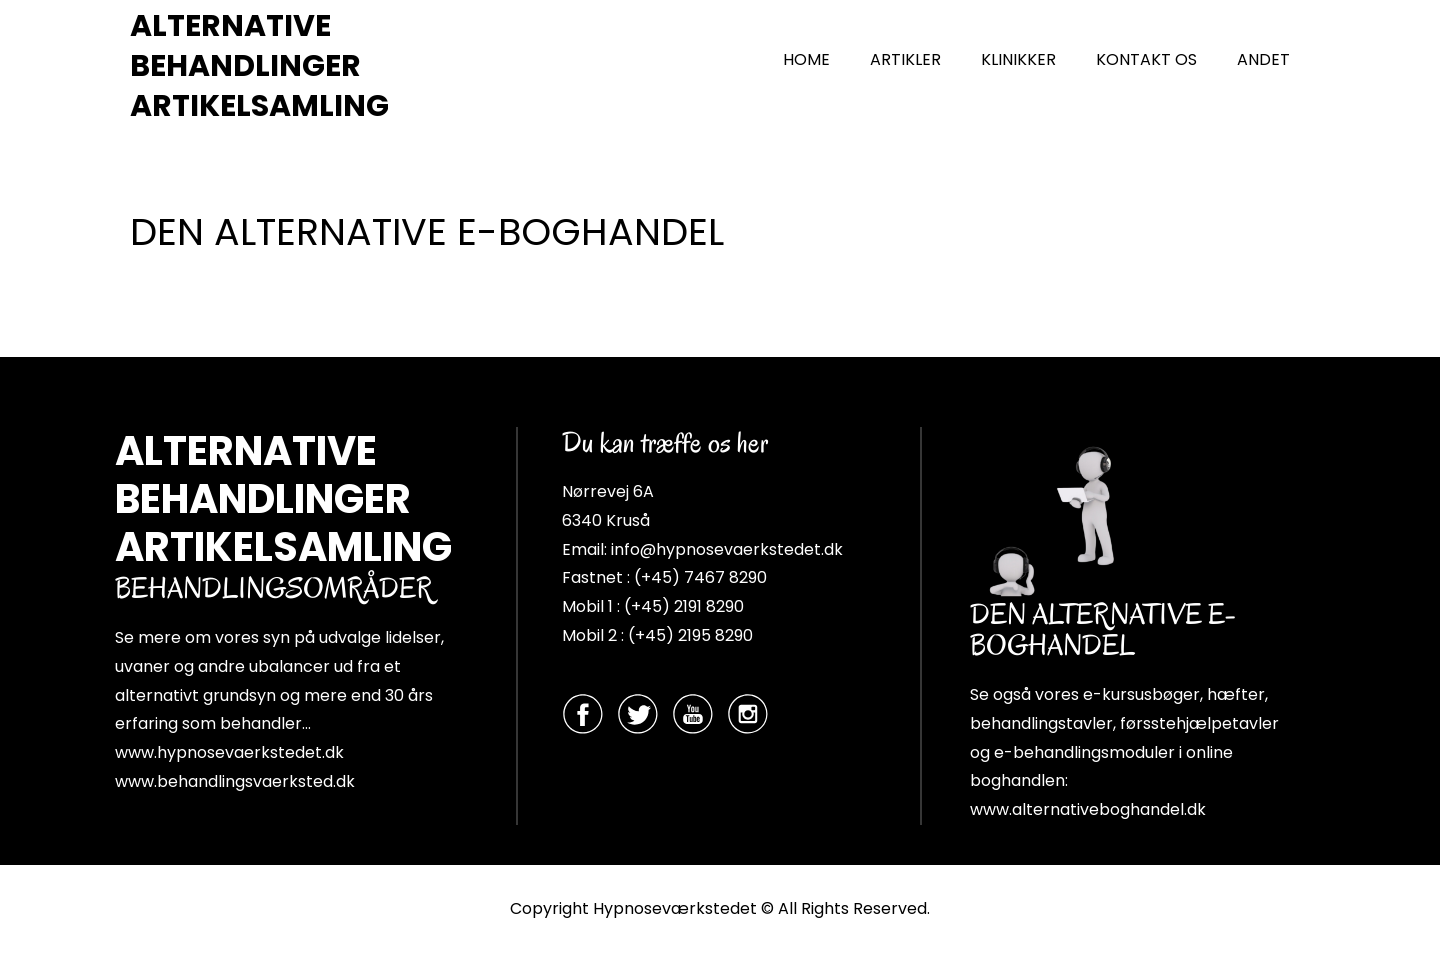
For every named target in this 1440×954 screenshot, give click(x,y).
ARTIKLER (905, 59)
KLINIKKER (1018, 59)
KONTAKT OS (1146, 59)
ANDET (1263, 59)
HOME (806, 59)
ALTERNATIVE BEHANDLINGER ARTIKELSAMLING (259, 66)
